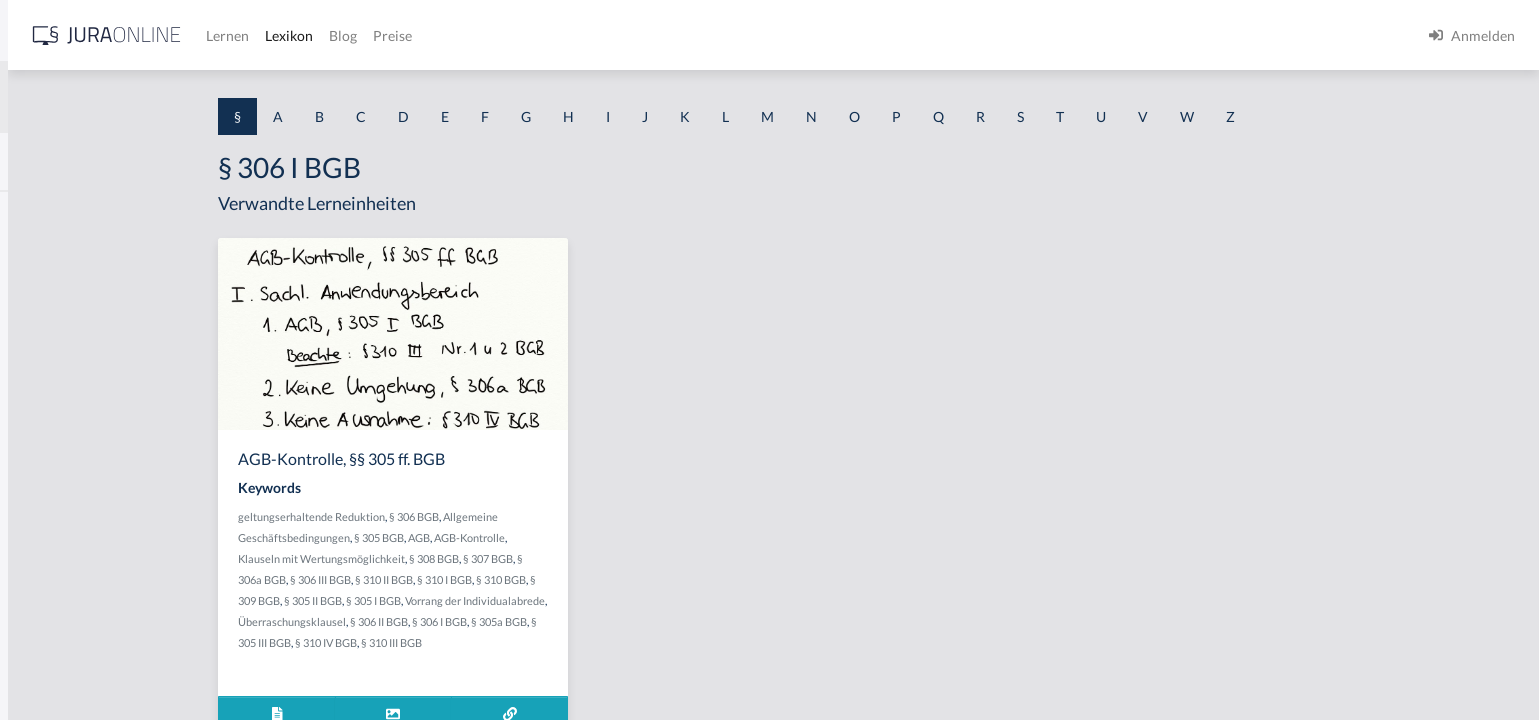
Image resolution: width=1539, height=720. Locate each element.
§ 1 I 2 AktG (51, 482)
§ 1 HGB (41, 347)
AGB (576, 537)
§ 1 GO (37, 302)
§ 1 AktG (42, 212)
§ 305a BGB (656, 621)
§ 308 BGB (591, 558)
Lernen (539, 35)
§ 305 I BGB (530, 600)
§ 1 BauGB (48, 257)
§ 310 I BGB (601, 579)
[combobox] (160, 97)
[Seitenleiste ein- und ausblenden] (288, 30)
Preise (704, 35)
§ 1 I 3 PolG (51, 572)
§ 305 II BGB (470, 600)
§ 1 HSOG (46, 392)
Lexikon (601, 35)
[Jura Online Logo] (419, 35)
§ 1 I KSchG (51, 617)
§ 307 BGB (645, 558)
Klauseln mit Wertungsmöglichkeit (478, 558)
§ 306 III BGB (477, 579)
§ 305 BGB (536, 537)
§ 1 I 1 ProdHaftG (70, 437)
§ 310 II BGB (541, 579)
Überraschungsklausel (449, 621)
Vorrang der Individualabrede (632, 600)
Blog (655, 35)
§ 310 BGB (658, 579)
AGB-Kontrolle (626, 537)
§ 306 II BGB (536, 621)
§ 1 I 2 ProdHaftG (70, 527)
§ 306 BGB (571, 516)
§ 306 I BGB (596, 621)
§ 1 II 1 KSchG (58, 662)
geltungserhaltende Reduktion (468, 516)
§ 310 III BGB (548, 642)
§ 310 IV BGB (483, 642)
